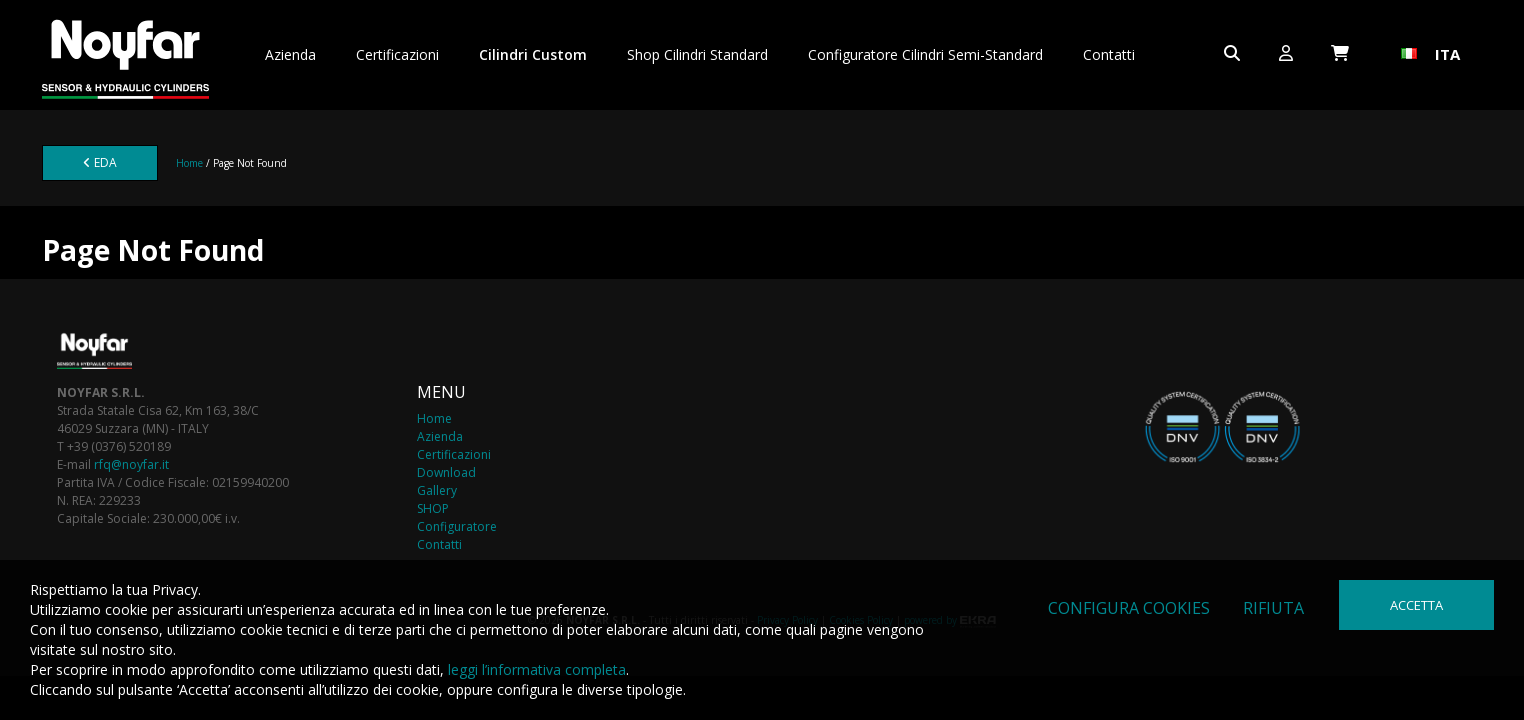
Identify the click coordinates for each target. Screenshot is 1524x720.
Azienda (290, 54)
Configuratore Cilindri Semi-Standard (925, 54)
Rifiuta (1273, 608)
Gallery (437, 490)
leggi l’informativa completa (537, 669)
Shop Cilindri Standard (697, 54)
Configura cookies (1129, 608)
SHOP (433, 508)
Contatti (1109, 54)
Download (446, 472)
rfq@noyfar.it (131, 464)
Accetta (1416, 605)
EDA (100, 162)
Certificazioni (397, 54)
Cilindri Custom (533, 54)
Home (189, 163)
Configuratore (457, 526)
